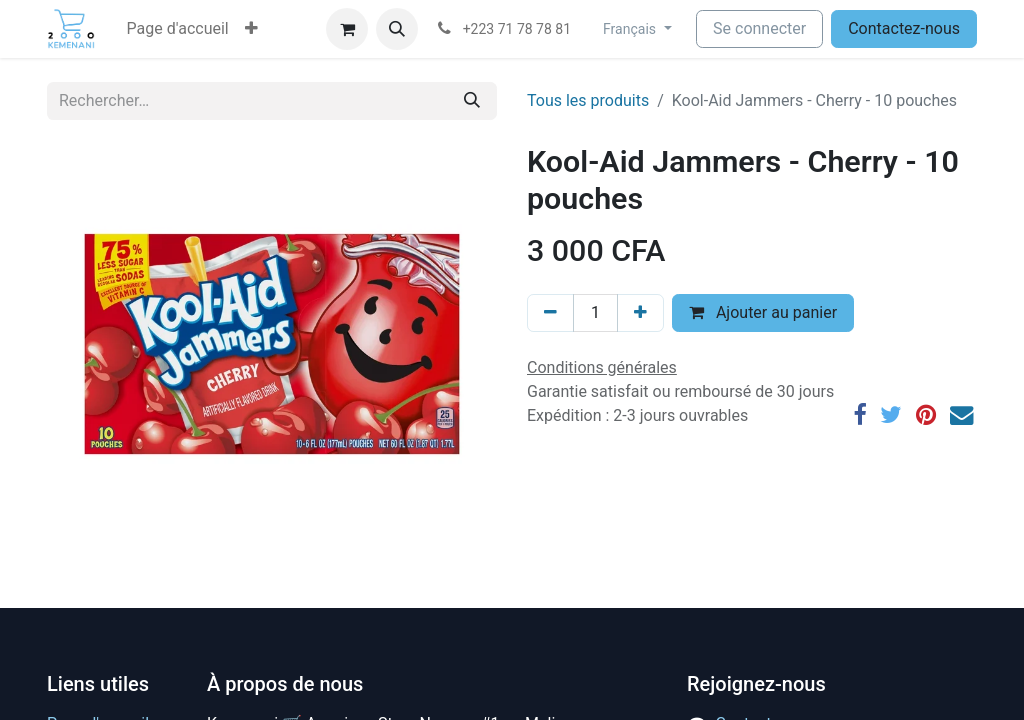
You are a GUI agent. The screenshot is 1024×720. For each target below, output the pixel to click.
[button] (251, 29)
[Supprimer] (550, 313)
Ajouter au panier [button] (763, 312)
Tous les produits (588, 100)
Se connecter (759, 28)
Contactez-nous (904, 28)
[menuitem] (178, 29)
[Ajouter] (640, 313)
